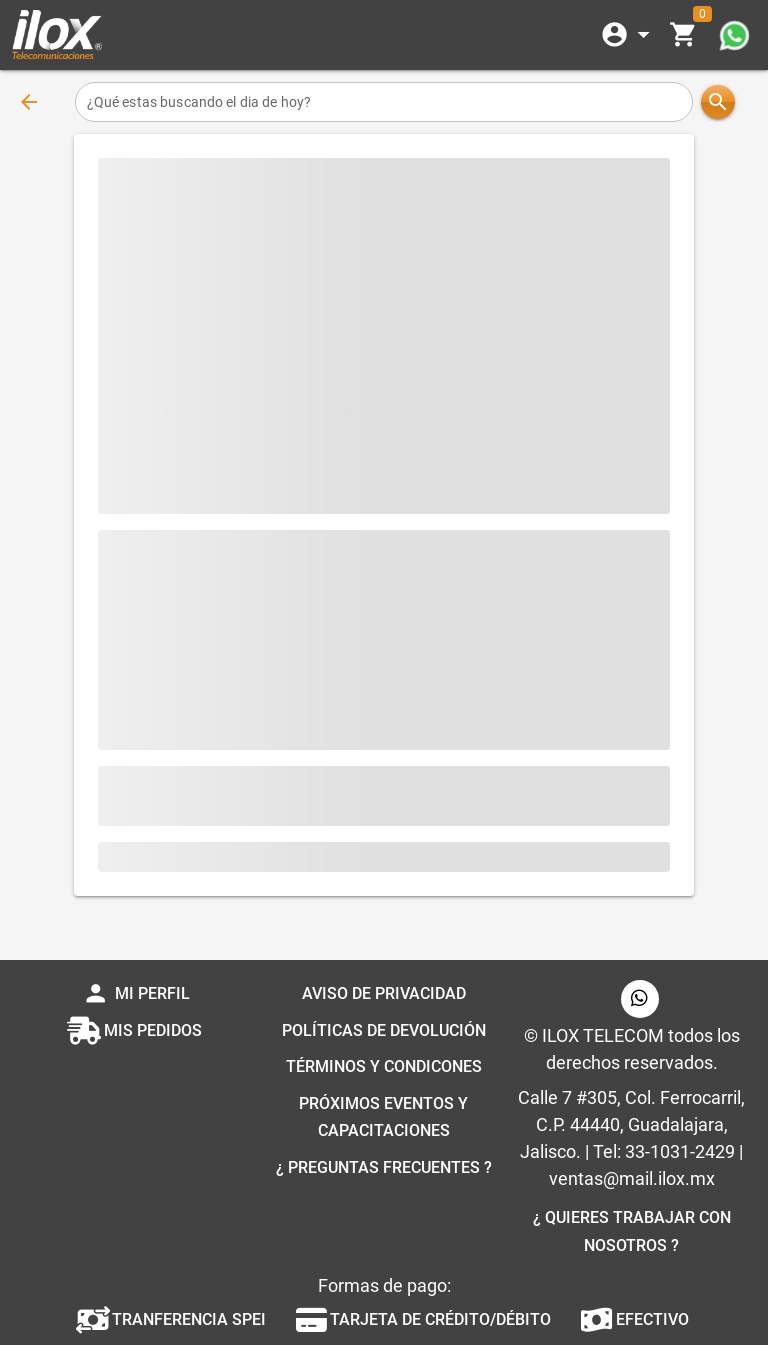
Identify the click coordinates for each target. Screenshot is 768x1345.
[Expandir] (629, 35)
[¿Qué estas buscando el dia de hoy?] (384, 102)
